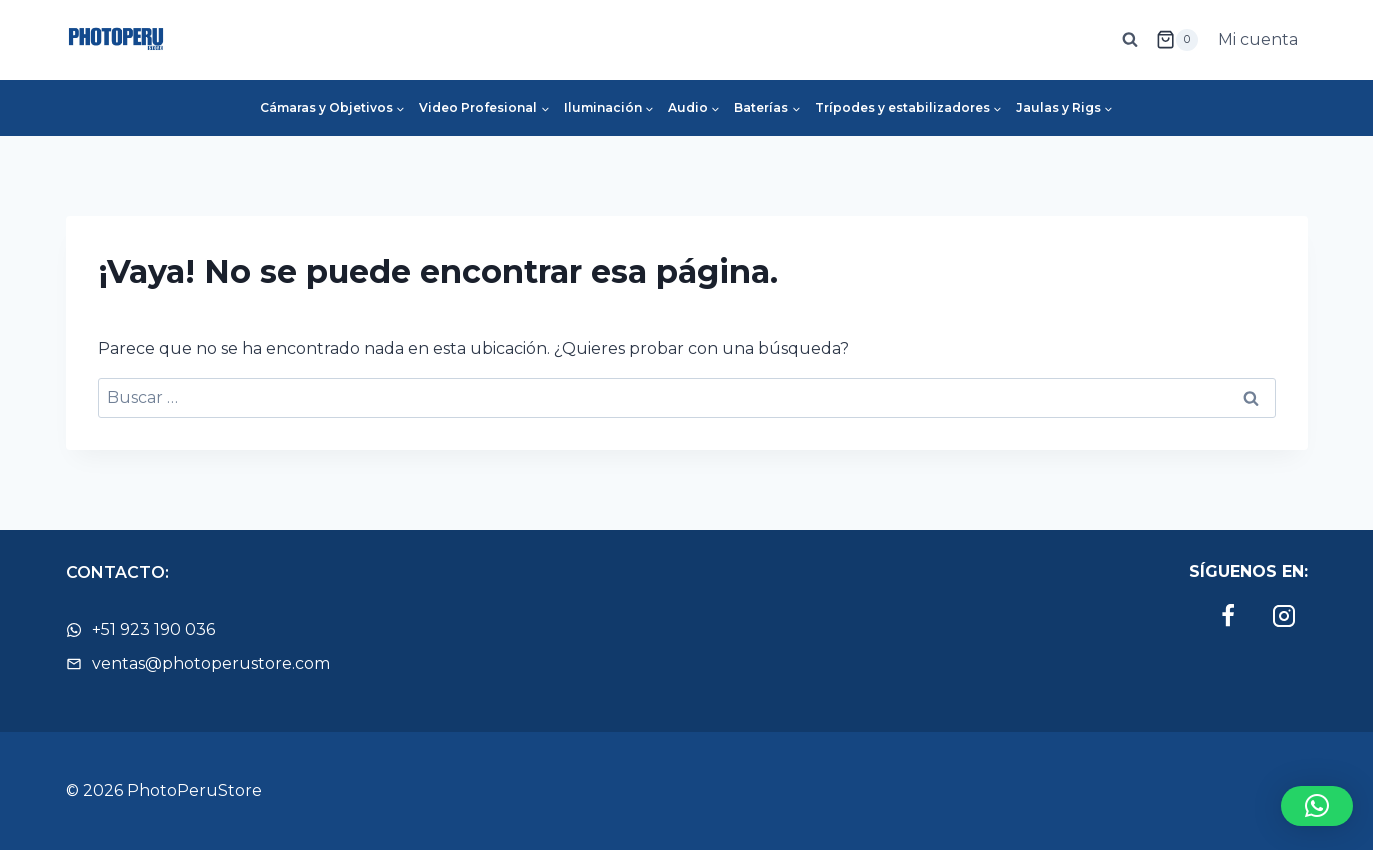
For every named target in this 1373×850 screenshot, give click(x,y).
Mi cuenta (1258, 39)
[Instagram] (1284, 616)
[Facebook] (1228, 616)
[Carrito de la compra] (1177, 40)
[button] (1317, 806)
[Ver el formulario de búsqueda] (1130, 40)
